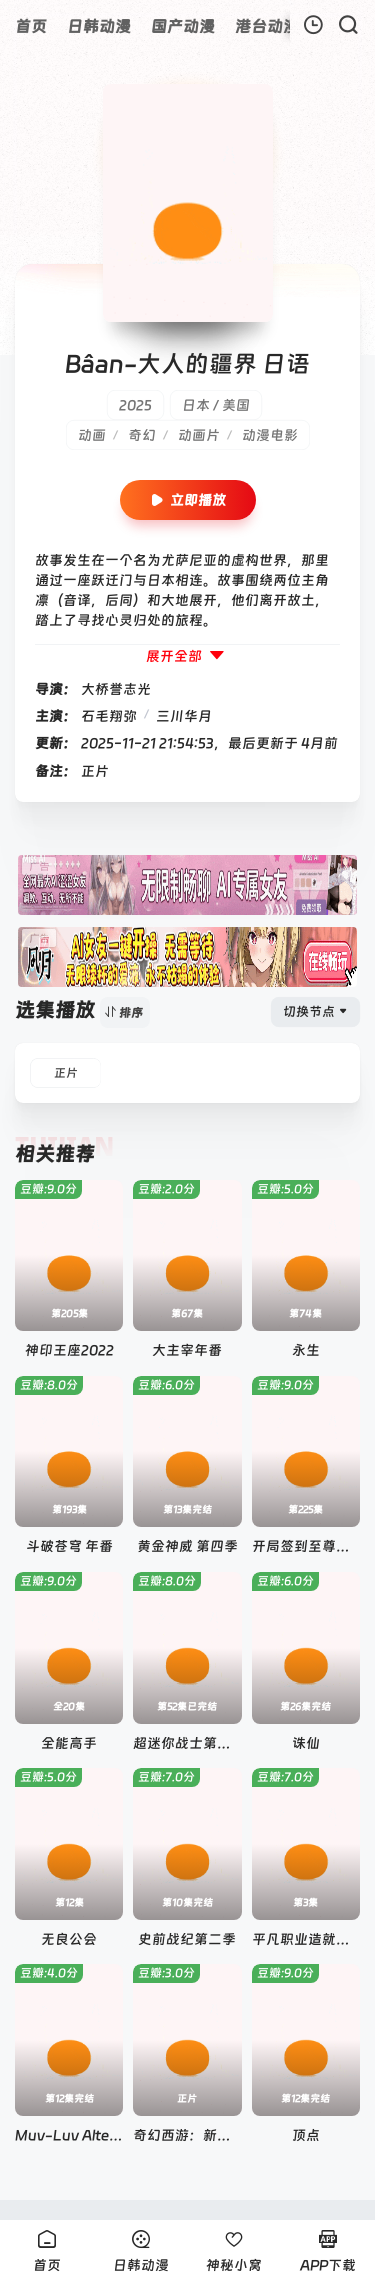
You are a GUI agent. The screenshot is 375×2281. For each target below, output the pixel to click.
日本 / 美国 (216, 405)
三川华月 (184, 716)
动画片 (199, 435)
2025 (135, 405)
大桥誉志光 (116, 689)
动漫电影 (270, 435)
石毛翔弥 (109, 716)
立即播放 (188, 500)
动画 (92, 435)
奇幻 (142, 435)
